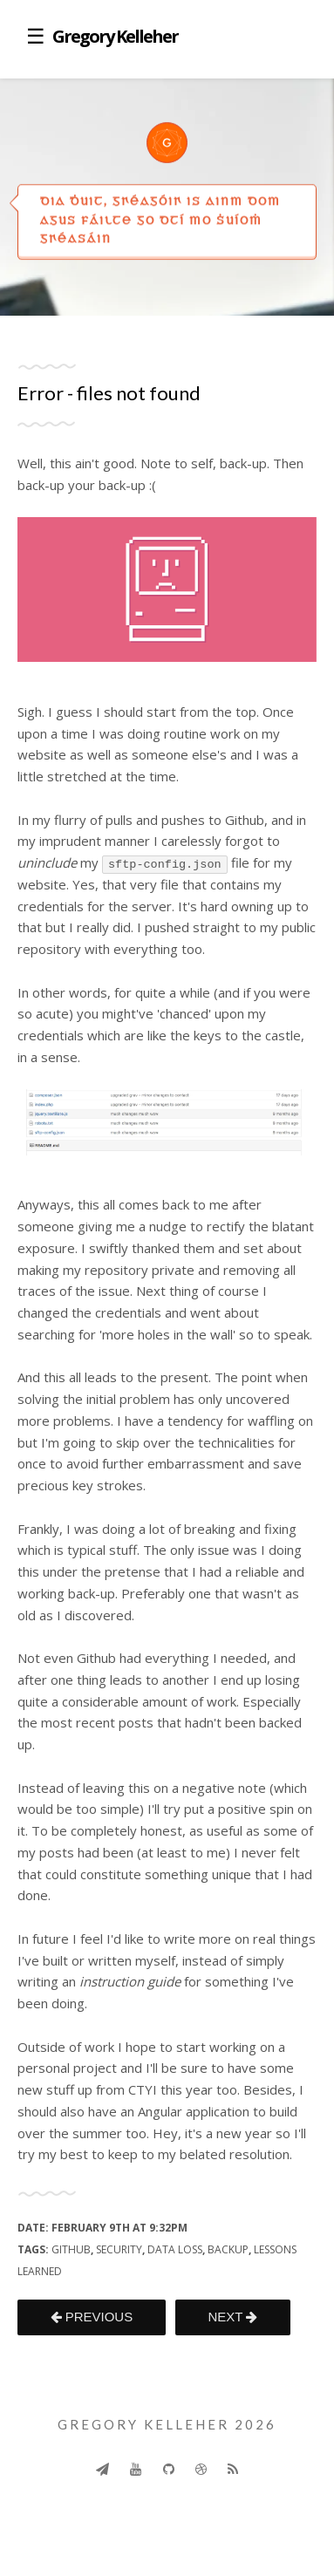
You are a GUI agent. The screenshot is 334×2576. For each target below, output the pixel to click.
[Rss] (233, 2468)
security (119, 2249)
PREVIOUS (92, 2316)
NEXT (232, 2316)
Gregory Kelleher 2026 (167, 2424)
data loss (174, 2249)
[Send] (102, 2468)
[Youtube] (135, 2468)
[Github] (168, 2468)
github (71, 2249)
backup (228, 2249)
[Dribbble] (201, 2468)
